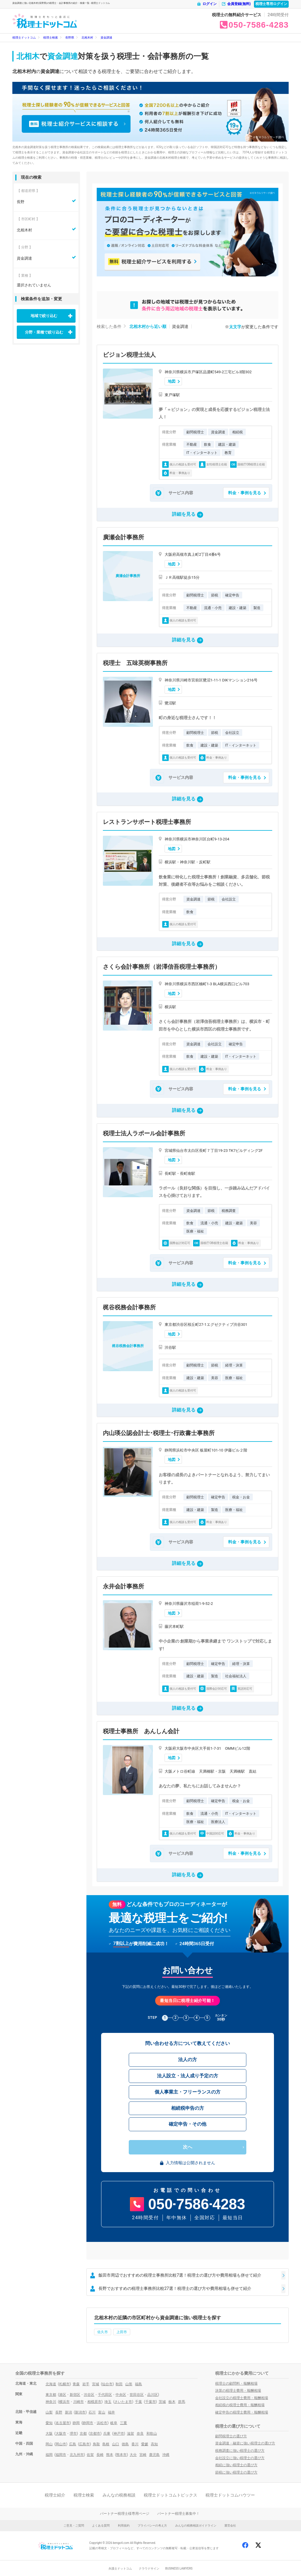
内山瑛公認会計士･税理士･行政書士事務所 (159, 1433)
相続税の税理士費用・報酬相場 (240, 2405)
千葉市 (150, 2402)
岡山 (49, 2444)
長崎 (99, 2455)
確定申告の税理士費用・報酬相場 (241, 2412)
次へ (187, 2146)
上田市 (121, 2332)
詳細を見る (187, 514)
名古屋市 (63, 2423)
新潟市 (80, 2412)
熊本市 (121, 2455)
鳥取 (96, 2444)
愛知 (49, 2423)
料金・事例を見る (244, 492)
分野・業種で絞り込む (44, 332)
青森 (76, 2384)
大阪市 (61, 2433)
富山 (101, 2412)
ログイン (207, 4)
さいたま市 (123, 2402)
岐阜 (113, 2423)
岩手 (85, 2384)
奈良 (140, 2433)
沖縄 (165, 2455)
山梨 (49, 2412)
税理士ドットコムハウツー (230, 2495)
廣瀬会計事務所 (123, 537)
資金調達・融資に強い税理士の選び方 (245, 2443)
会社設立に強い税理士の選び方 (240, 2458)
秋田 (119, 2384)
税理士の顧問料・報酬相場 (236, 2383)
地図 (171, 381)
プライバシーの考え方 (152, 2525)
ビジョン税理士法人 (129, 354)
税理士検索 (83, 2495)
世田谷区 (137, 2395)
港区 (62, 2395)
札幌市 (64, 2384)
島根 (105, 2444)
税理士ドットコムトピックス (170, 2495)
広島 (72, 2444)
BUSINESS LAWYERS (179, 2568)
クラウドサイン (149, 2568)
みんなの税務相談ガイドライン (195, 2525)
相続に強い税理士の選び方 (236, 2465)
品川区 (152, 2395)
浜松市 (102, 2423)
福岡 (49, 2455)
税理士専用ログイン (271, 4)
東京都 (51, 2395)
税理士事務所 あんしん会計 (141, 1731)
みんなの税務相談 (119, 2495)
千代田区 (105, 2395)
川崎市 (78, 2402)
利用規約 (124, 2525)
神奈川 (51, 2402)
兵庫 (106, 2433)
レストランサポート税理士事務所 (147, 821)
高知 (154, 2444)
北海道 (51, 2384)
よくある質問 (101, 2525)
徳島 (125, 2444)
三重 (123, 2423)
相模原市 (94, 2402)
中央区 (121, 2395)
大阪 (49, 2433)
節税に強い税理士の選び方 (236, 2472)
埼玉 (107, 2402)
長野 (58, 2412)
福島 (138, 2384)
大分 (133, 2455)
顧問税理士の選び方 (231, 2436)
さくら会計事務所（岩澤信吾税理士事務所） (161, 966)
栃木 (171, 2402)
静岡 (76, 2423)
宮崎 (142, 2455)
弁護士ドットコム (120, 2568)
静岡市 (88, 2423)
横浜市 (64, 2402)
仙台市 (107, 2384)
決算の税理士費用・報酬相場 (238, 2390)
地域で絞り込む (44, 316)
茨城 (162, 2402)
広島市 (84, 2444)
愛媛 (144, 2444)
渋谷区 (89, 2395)
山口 (115, 2444)
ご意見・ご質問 (73, 2525)
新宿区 (75, 2395)
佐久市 (102, 2332)
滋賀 (130, 2433)
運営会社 (230, 2525)
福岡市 (61, 2455)
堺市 (73, 2433)
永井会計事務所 (123, 1586)
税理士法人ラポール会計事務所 (144, 1133)
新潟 (68, 2412)
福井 (111, 2412)
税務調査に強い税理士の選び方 (240, 2451)
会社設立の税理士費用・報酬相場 (241, 2398)
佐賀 (90, 2455)
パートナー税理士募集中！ (178, 2514)
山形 (128, 2384)
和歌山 (151, 2433)
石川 (92, 2412)
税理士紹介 (55, 2495)
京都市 (95, 2433)
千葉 (138, 2402)
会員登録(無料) (236, 4)
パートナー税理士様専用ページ (124, 2514)
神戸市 (118, 2433)
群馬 (181, 2402)
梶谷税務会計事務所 (129, 1307)
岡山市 (61, 2444)
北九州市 (77, 2455)
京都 (83, 2433)
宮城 (95, 2384)
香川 (134, 2444)
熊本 (109, 2455)
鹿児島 (154, 2455)
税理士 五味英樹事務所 (135, 662)
